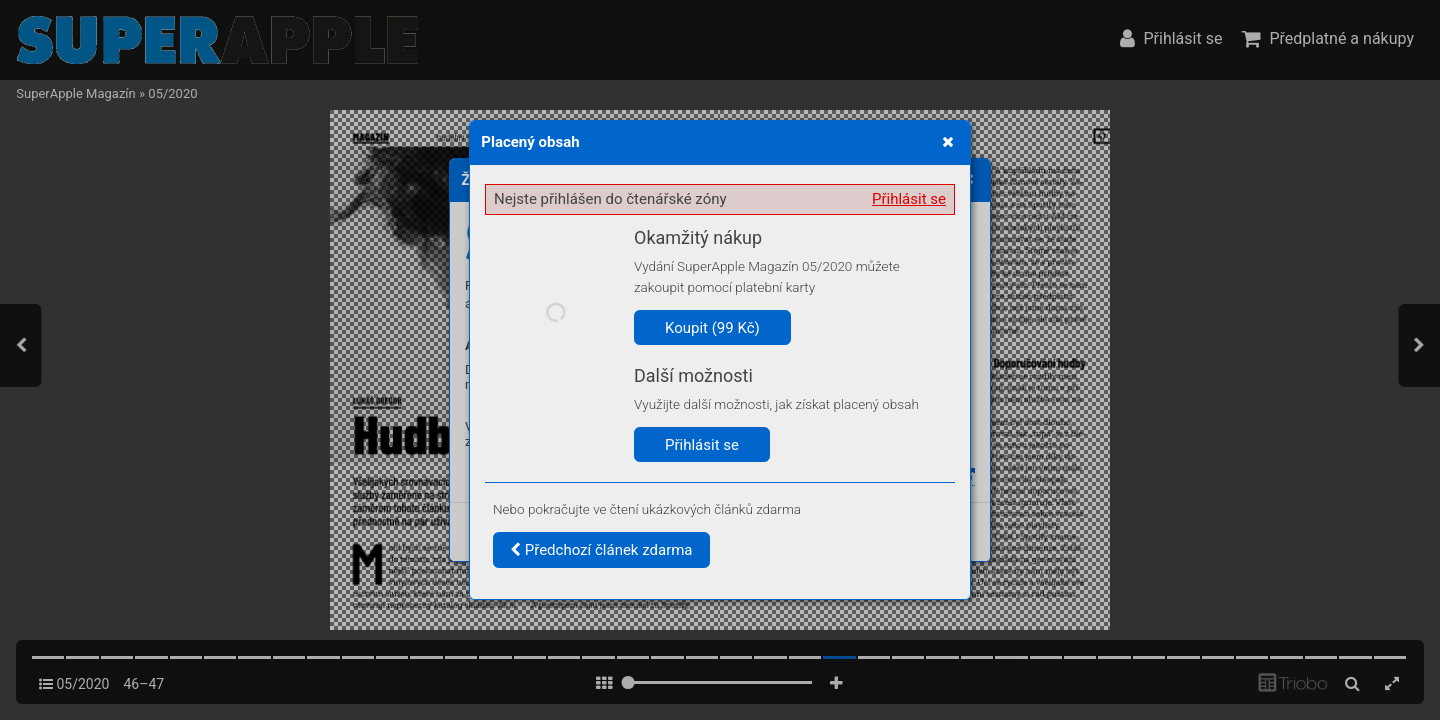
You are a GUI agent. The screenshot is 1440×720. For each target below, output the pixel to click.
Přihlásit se (909, 199)
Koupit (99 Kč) (712, 328)
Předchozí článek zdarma (601, 550)
